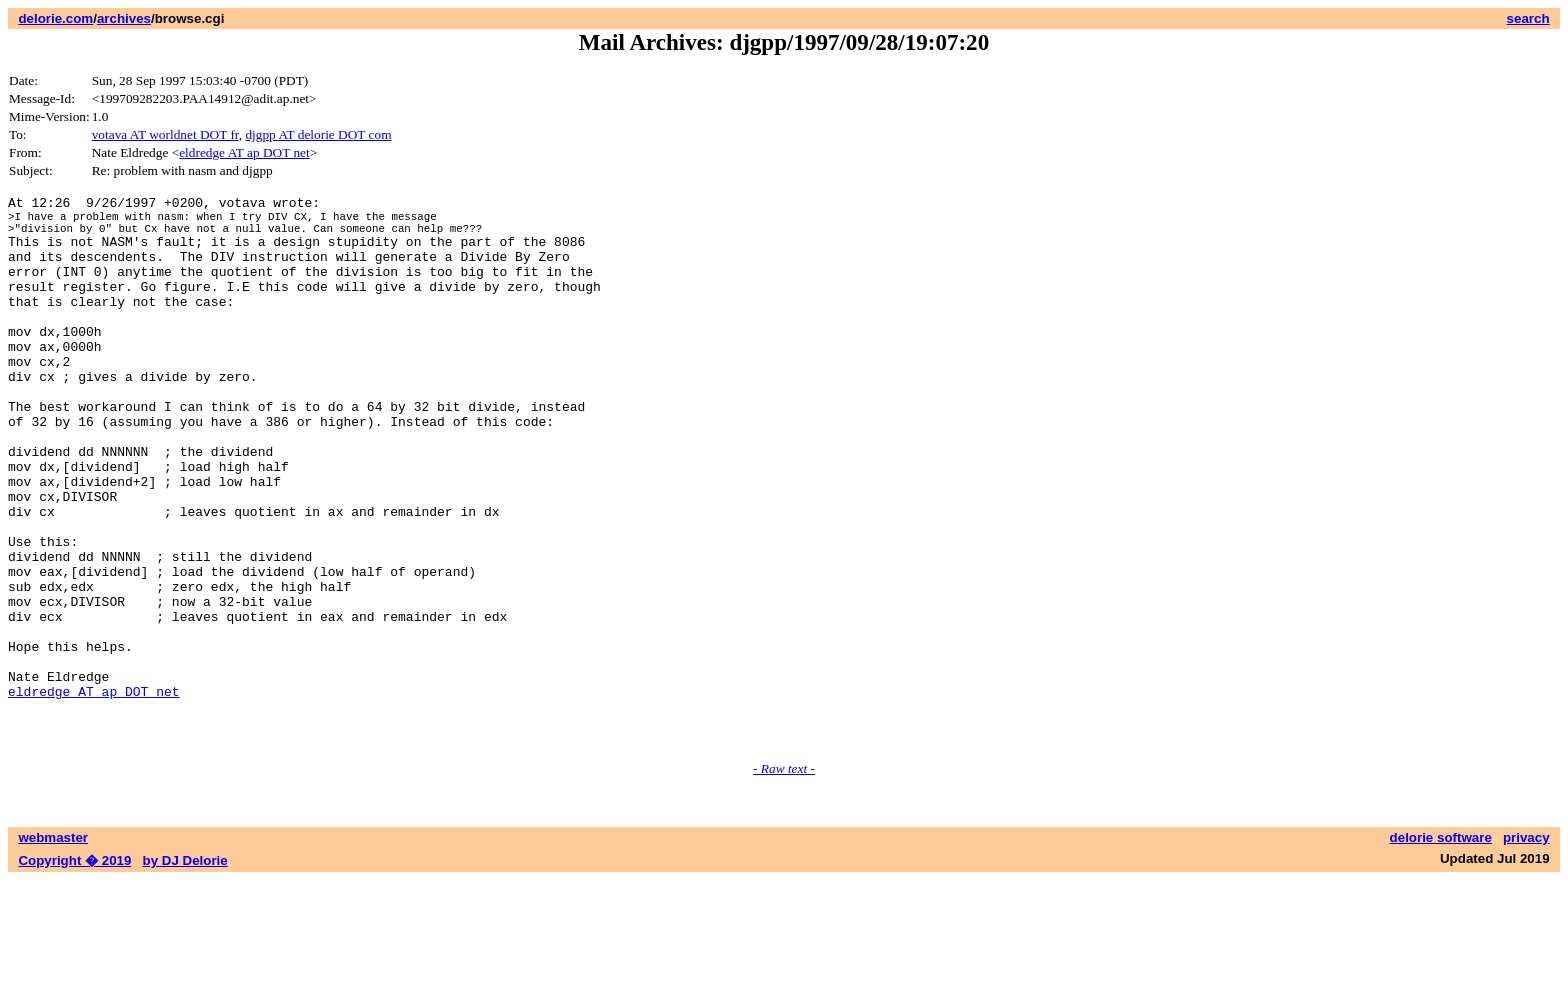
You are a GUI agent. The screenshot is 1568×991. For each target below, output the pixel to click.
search (1528, 18)
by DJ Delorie (185, 971)
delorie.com (55, 18)
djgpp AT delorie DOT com (318, 134)
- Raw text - (784, 879)
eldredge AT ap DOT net (244, 152)
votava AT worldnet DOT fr (165, 134)
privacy (1526, 948)
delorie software (1441, 948)
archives (124, 18)
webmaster (53, 948)
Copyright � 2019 (74, 971)
